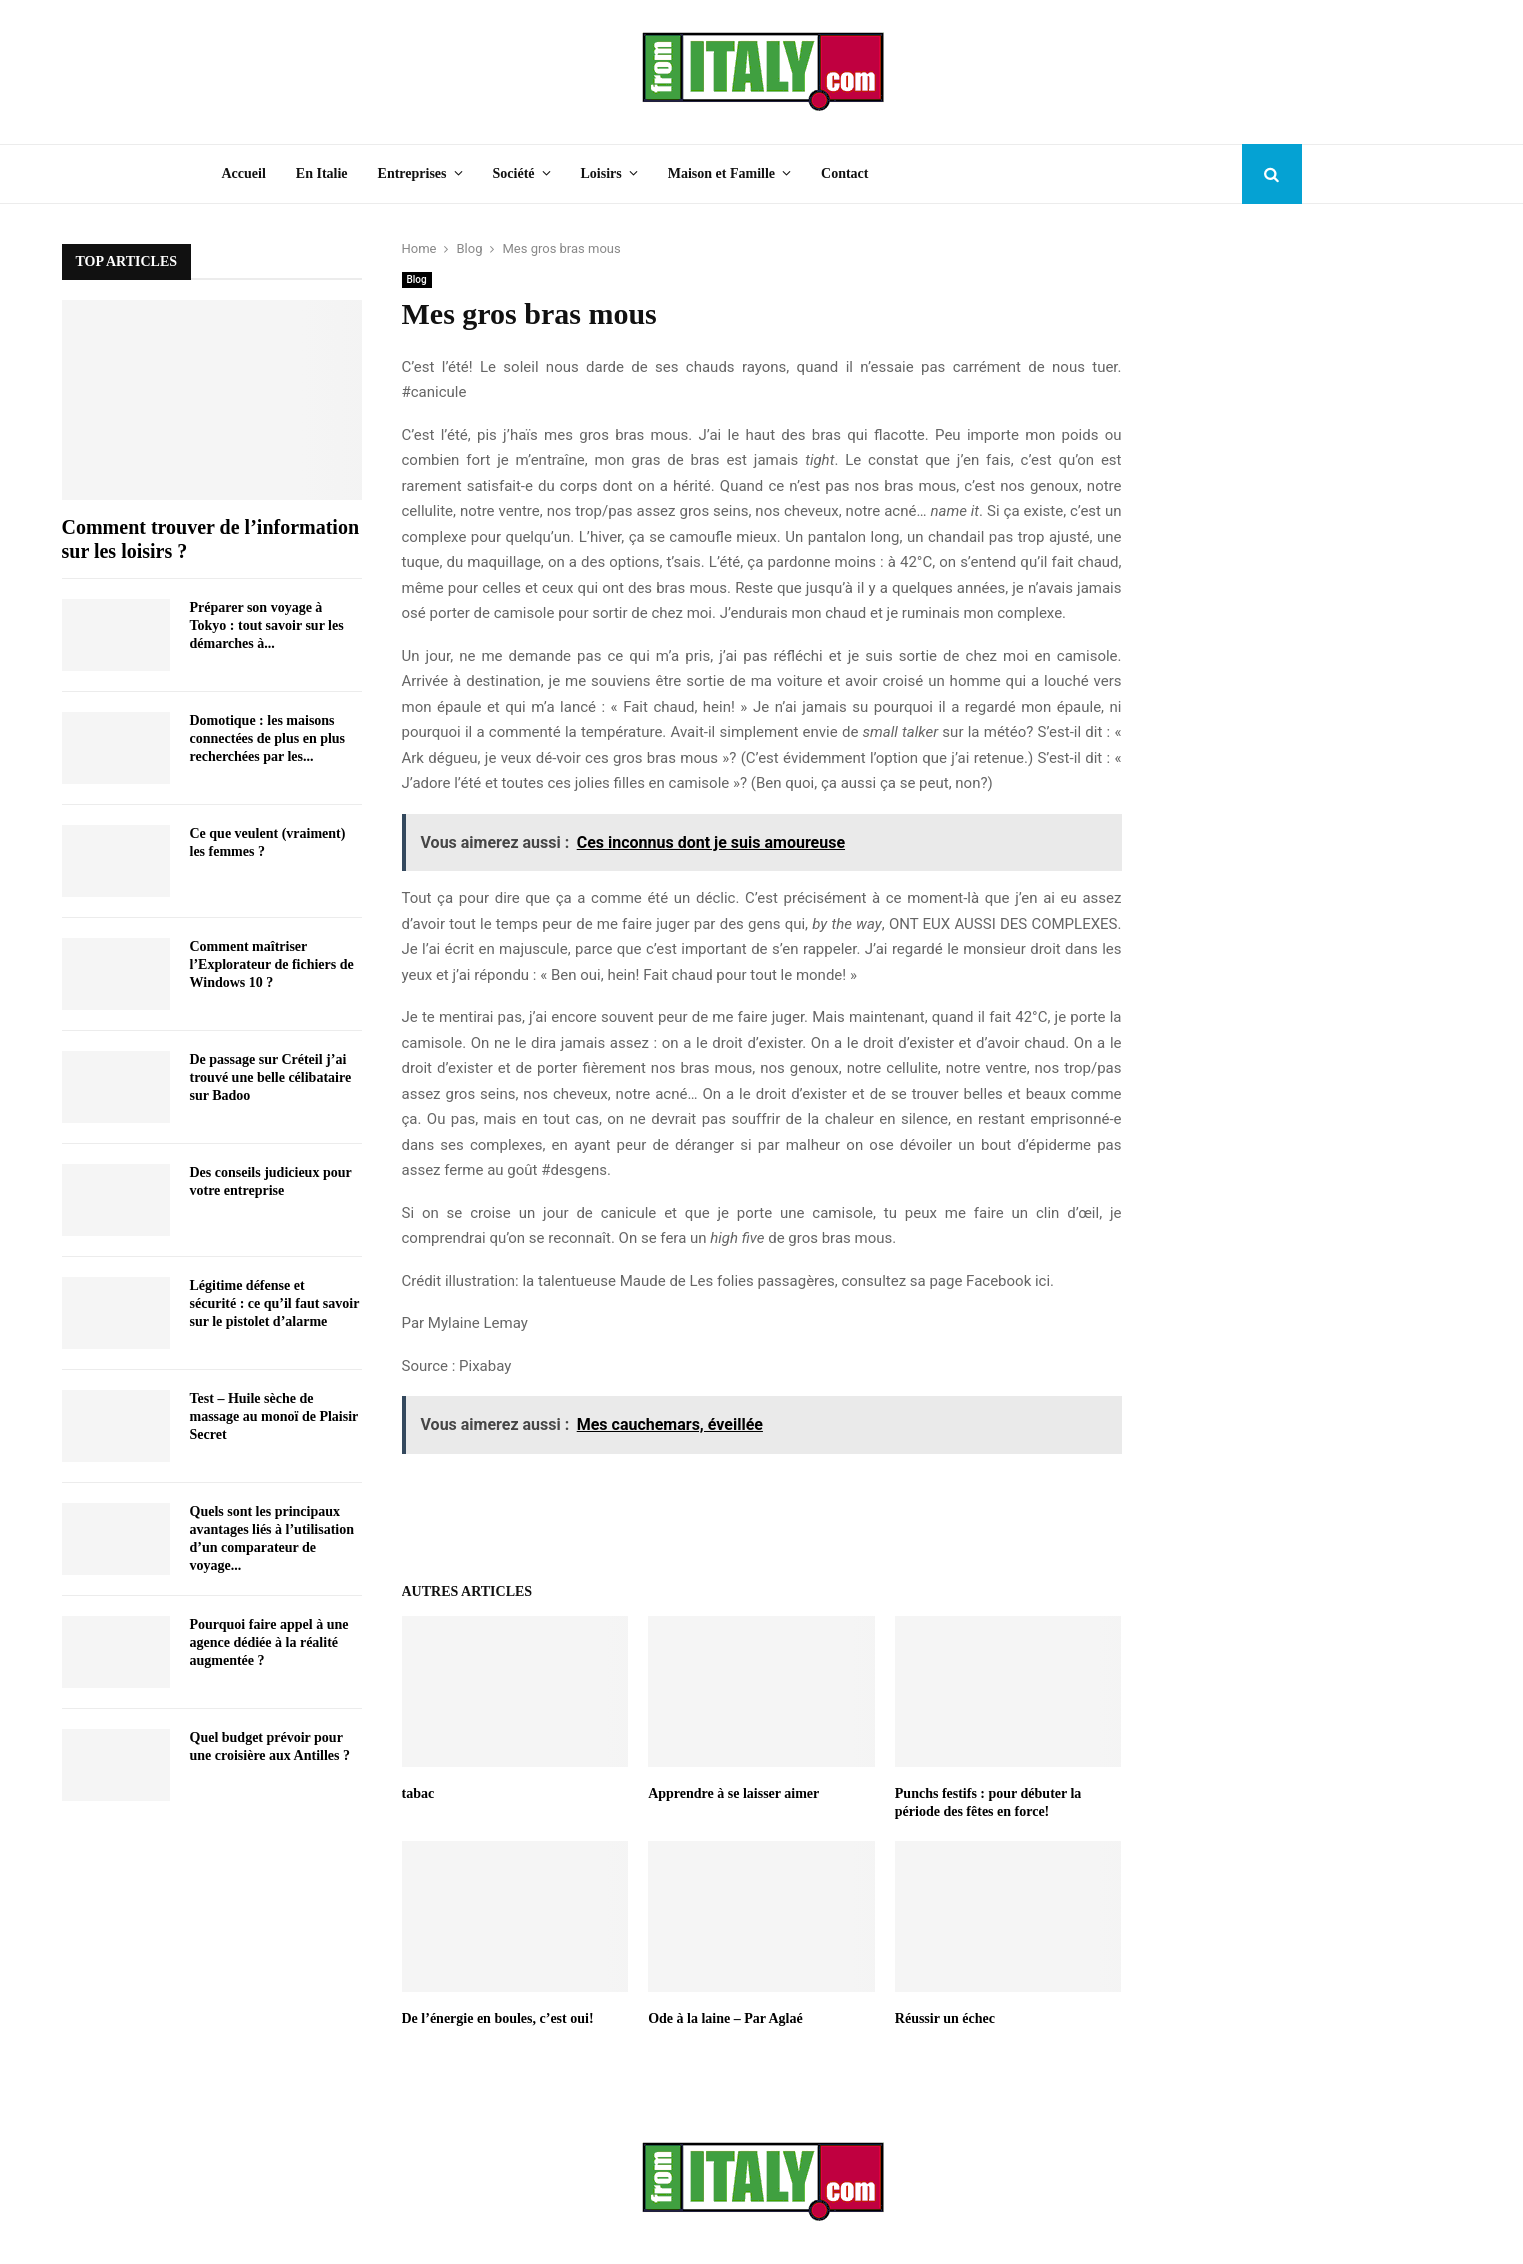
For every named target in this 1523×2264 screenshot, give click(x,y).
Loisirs (601, 173)
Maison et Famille (721, 173)
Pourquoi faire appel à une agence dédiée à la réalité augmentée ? (269, 1642)
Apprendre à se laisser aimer (733, 1793)
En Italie (322, 173)
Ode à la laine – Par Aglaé (725, 2018)
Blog (417, 279)
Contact (844, 173)
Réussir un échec (945, 2018)
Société (514, 173)
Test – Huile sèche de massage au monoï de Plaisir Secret (274, 1416)
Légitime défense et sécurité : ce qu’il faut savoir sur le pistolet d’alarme (275, 1303)
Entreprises (412, 173)
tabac (418, 1793)
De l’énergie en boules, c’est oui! (498, 2018)
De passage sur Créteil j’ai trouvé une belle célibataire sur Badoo (271, 1077)
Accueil (244, 173)
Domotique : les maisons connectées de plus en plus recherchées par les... (268, 738)
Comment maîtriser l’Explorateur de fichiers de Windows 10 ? (272, 964)
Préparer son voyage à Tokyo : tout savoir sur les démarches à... (267, 625)
